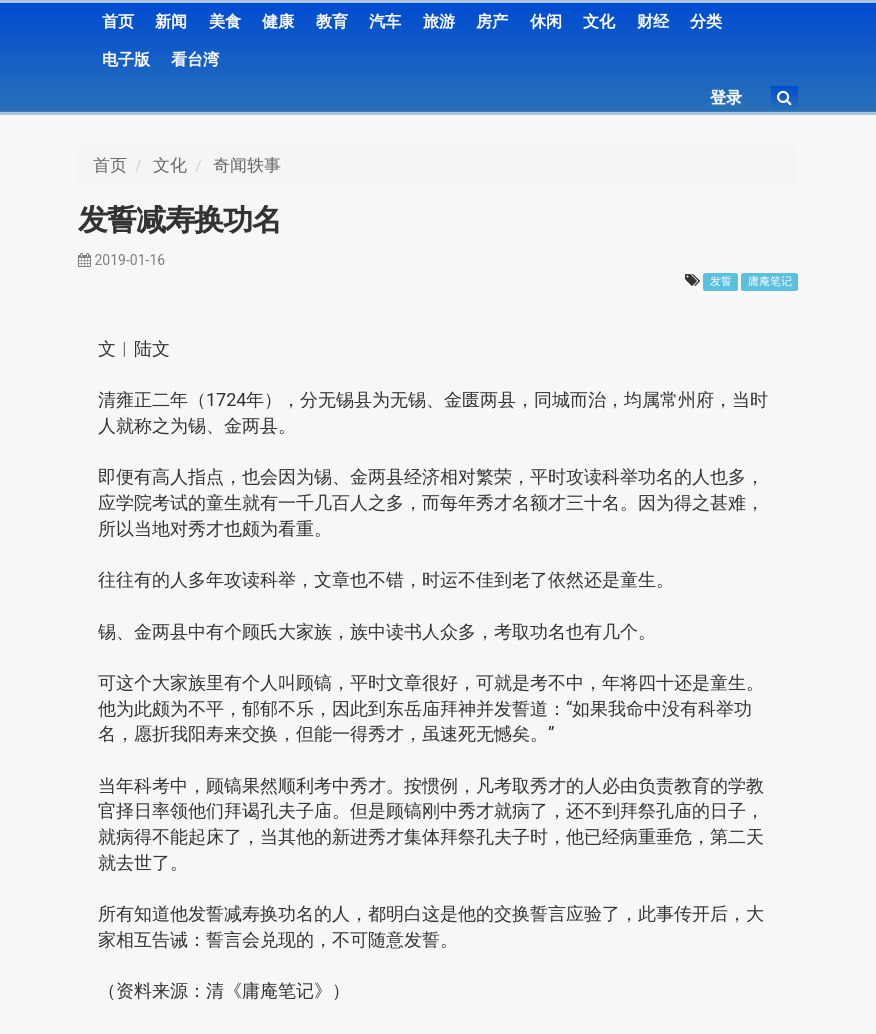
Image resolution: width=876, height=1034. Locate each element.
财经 (653, 21)
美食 (225, 21)
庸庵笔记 (770, 281)
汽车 (385, 21)
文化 (599, 21)
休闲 (546, 21)
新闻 (171, 21)
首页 (118, 21)
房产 (492, 21)
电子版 (126, 59)
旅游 (439, 21)
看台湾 (195, 59)
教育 (332, 21)
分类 (706, 21)
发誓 (721, 281)
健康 (278, 21)
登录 (726, 97)
